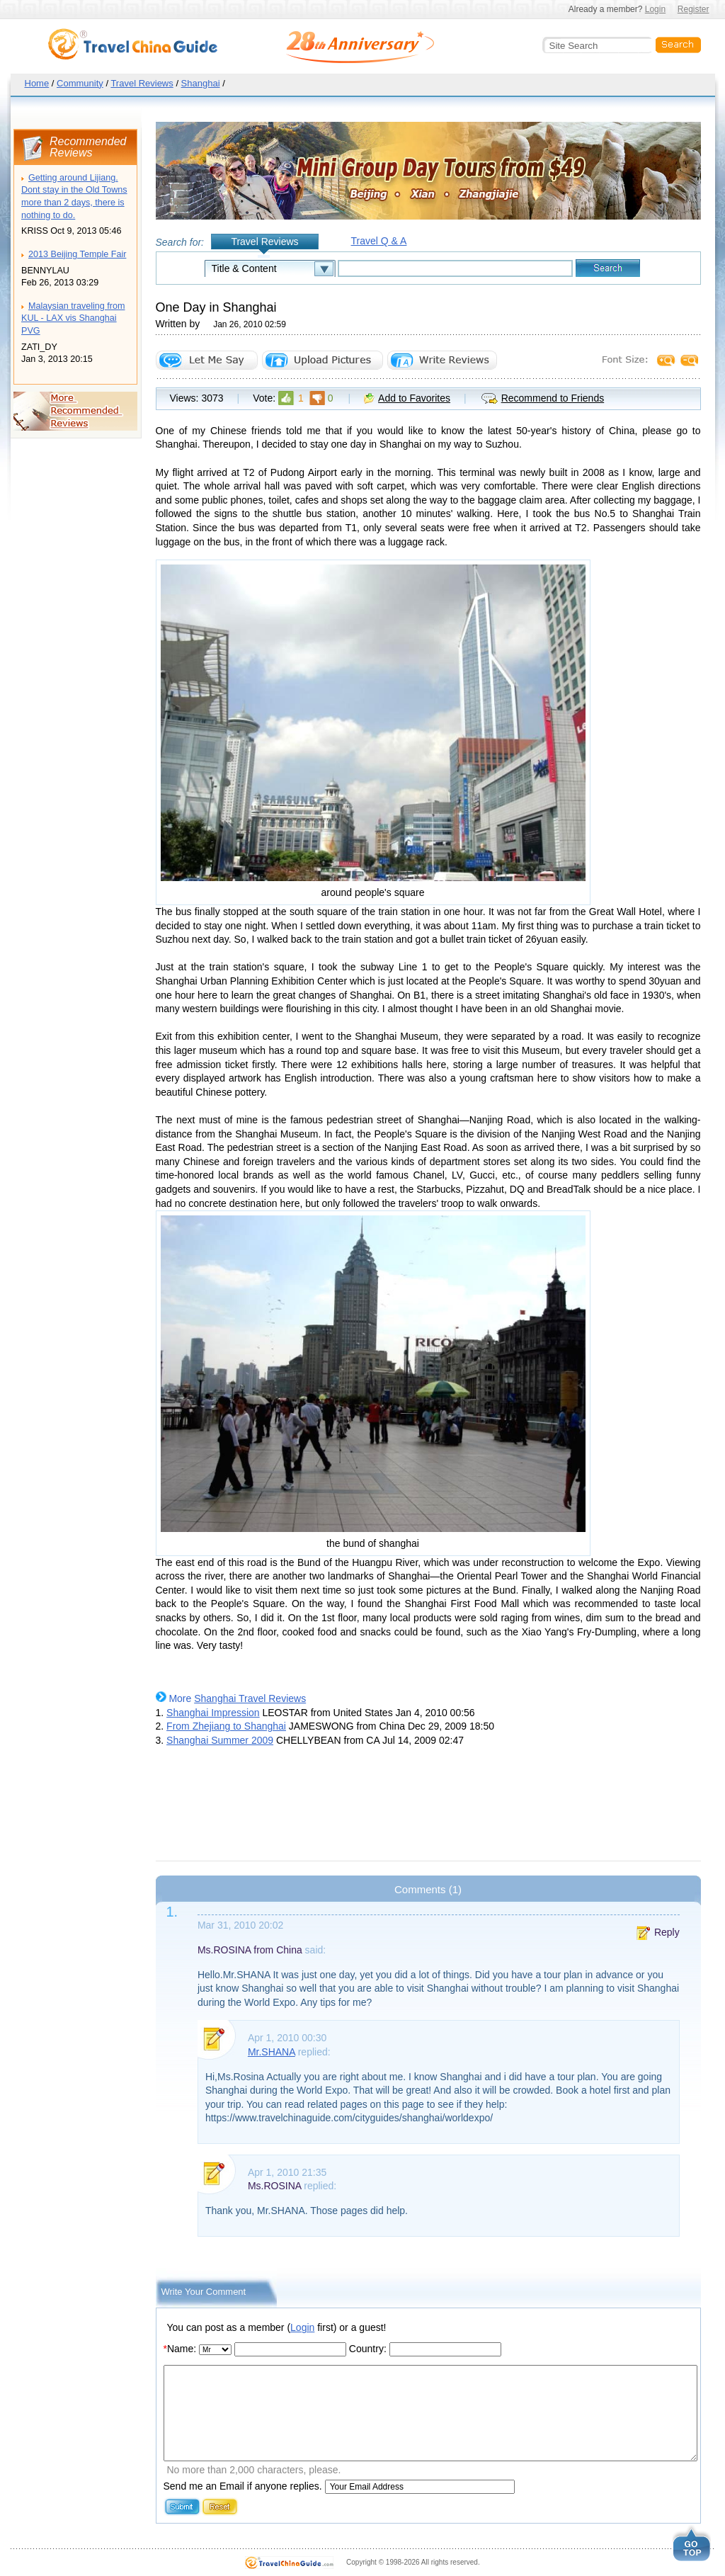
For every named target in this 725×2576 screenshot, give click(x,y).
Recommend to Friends (553, 398)
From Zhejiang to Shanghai (226, 1726)
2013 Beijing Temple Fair (77, 254)
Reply (667, 1932)
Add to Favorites (414, 398)
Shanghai (200, 83)
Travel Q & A (379, 240)
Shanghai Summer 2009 (219, 1740)
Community (80, 83)
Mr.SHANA (271, 2052)
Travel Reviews (141, 83)
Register (693, 9)
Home (37, 83)
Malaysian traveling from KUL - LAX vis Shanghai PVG (73, 318)
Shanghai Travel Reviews (250, 1698)
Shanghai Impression (213, 1712)
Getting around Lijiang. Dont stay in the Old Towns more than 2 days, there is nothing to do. (74, 196)
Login (655, 9)
